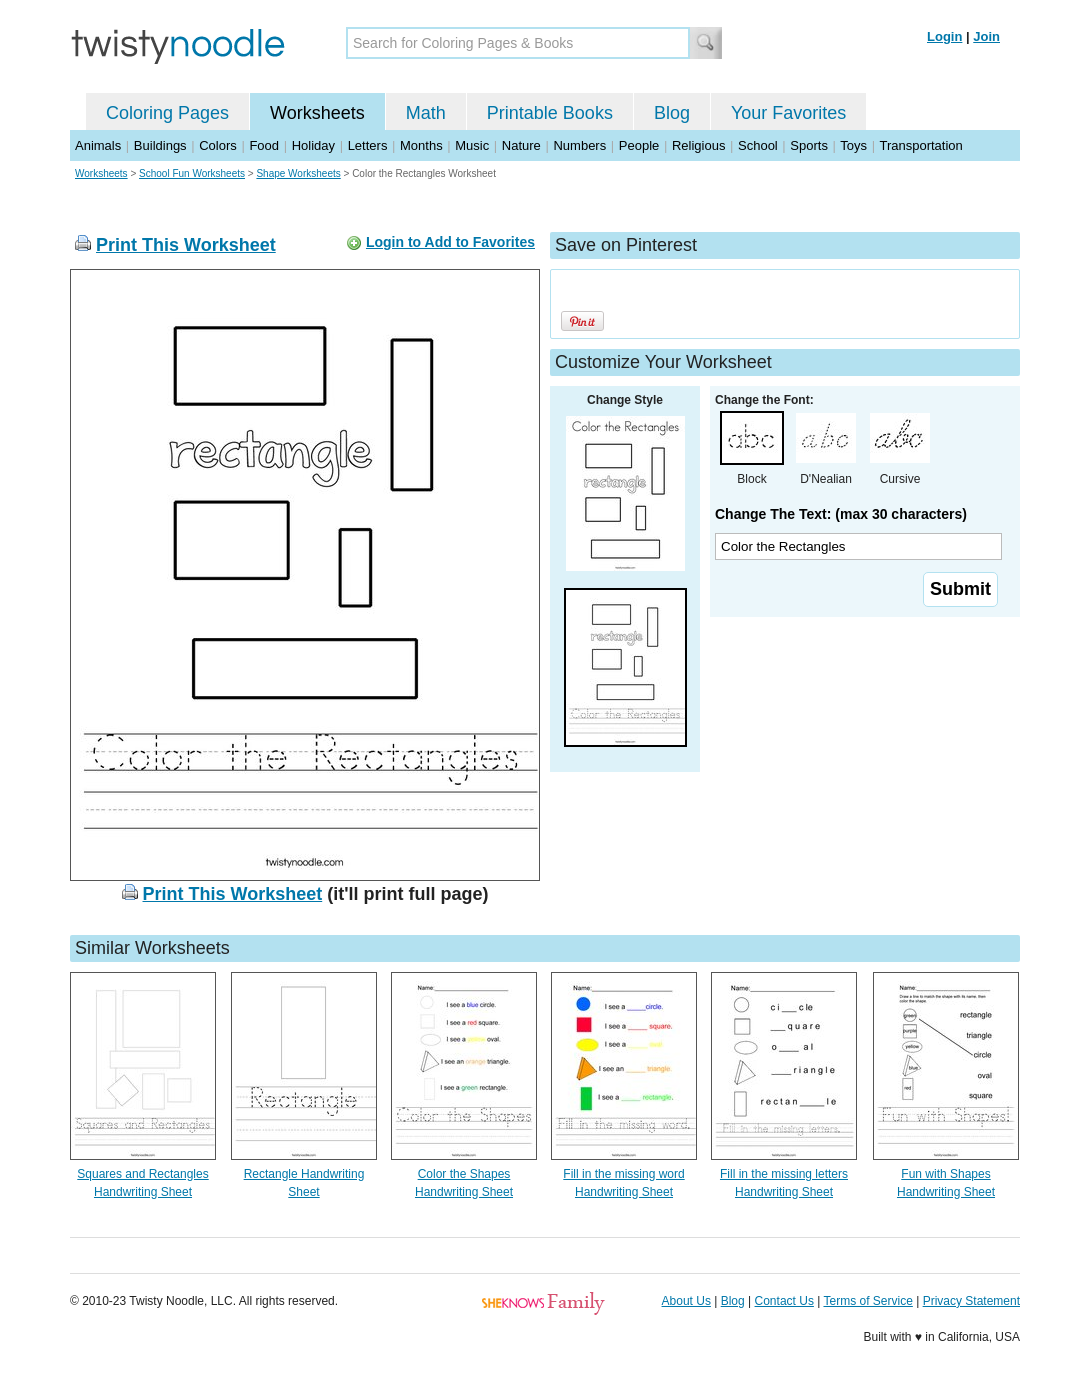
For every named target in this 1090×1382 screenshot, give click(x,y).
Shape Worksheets (298, 173)
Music (472, 145)
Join (986, 36)
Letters (368, 145)
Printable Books (550, 113)
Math (426, 113)
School (758, 145)
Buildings (160, 145)
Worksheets (317, 113)
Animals (98, 145)
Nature (521, 145)
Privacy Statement (971, 1301)
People (639, 145)
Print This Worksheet (186, 245)
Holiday (313, 145)
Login (944, 36)
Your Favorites (788, 113)
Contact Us (784, 1301)
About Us (686, 1301)
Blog (672, 113)
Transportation (920, 145)
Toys (853, 145)
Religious (698, 145)
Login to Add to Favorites (450, 242)
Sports (809, 145)
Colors (218, 145)
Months (421, 145)
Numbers (579, 145)
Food (264, 145)
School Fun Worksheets (192, 173)
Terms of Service (867, 1301)
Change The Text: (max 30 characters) (841, 514)
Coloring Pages (167, 113)
